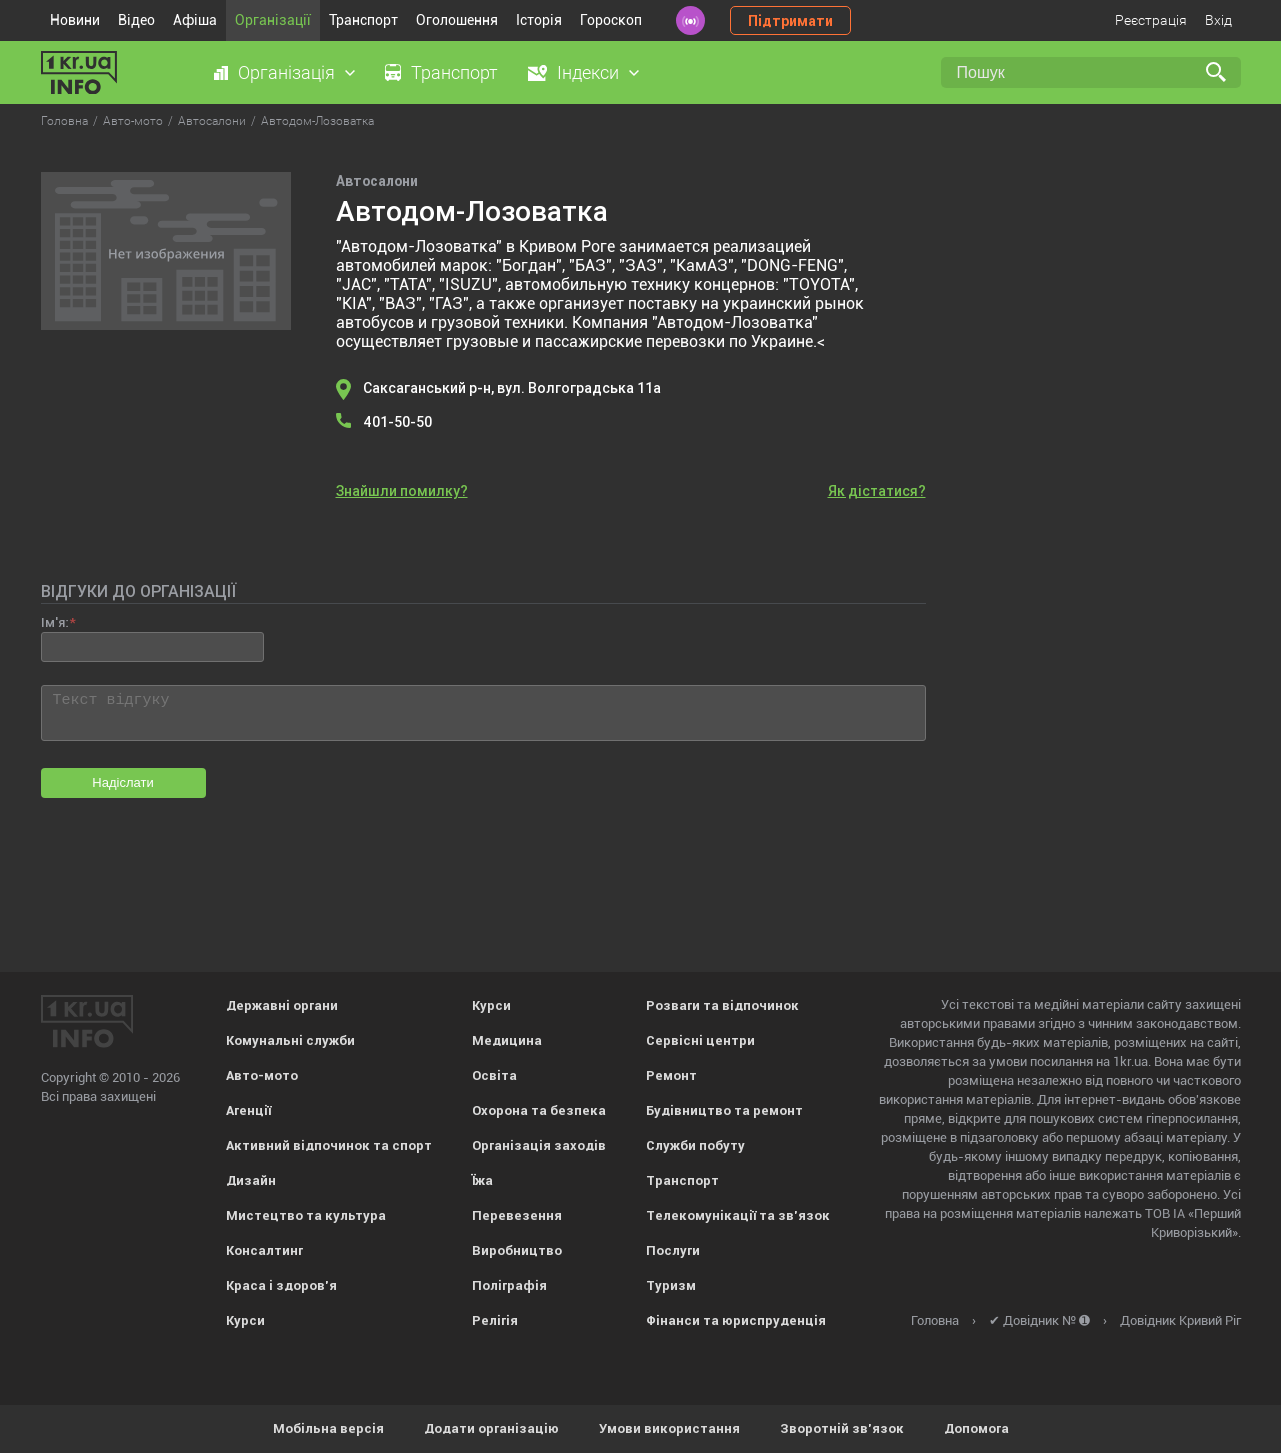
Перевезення (517, 1215)
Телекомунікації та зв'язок (738, 1215)
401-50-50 (397, 422)
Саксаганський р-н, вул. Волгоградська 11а (512, 388)
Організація (286, 72)
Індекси (588, 72)
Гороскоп (611, 20)
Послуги (673, 1250)
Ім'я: (54, 622)
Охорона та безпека (539, 1110)
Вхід (1218, 20)
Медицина (507, 1040)
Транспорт (363, 20)
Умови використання (669, 1428)
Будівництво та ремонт (724, 1110)
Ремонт (671, 1075)
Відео (136, 20)
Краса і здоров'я (281, 1285)
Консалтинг (264, 1250)
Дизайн (251, 1180)
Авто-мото (262, 1075)
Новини (75, 20)
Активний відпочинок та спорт (329, 1145)
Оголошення (457, 20)
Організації (273, 20)
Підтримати (790, 21)
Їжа (482, 1180)
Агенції (248, 1110)
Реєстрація (1151, 20)
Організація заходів (539, 1145)
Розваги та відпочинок (722, 1005)
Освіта (494, 1075)
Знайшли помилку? (402, 491)
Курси (245, 1320)
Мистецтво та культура (306, 1215)
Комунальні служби (290, 1040)
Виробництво (517, 1250)
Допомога (976, 1428)
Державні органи (282, 1005)
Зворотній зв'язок (842, 1428)
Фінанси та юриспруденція (736, 1320)
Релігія (495, 1320)
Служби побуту (695, 1145)
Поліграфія (509, 1285)
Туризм (671, 1285)
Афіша (195, 20)
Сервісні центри (700, 1040)
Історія (539, 20)
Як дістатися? (877, 491)
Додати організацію (491, 1428)
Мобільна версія (328, 1428)
